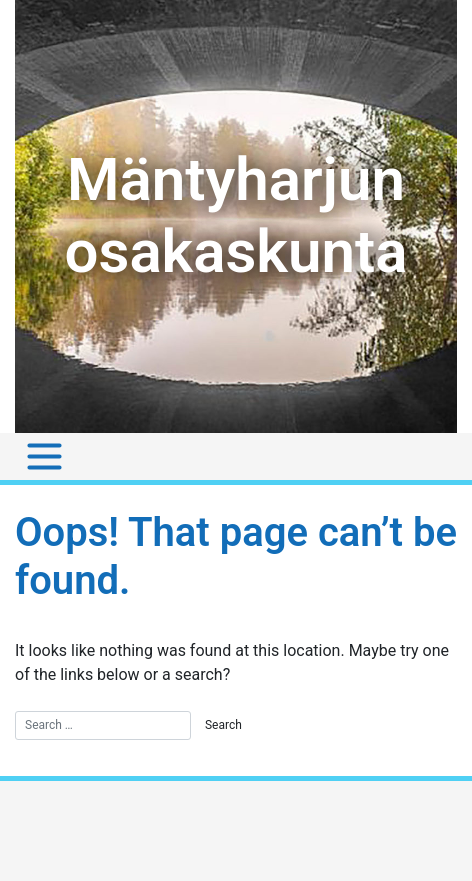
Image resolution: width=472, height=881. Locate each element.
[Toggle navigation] (44, 456)
